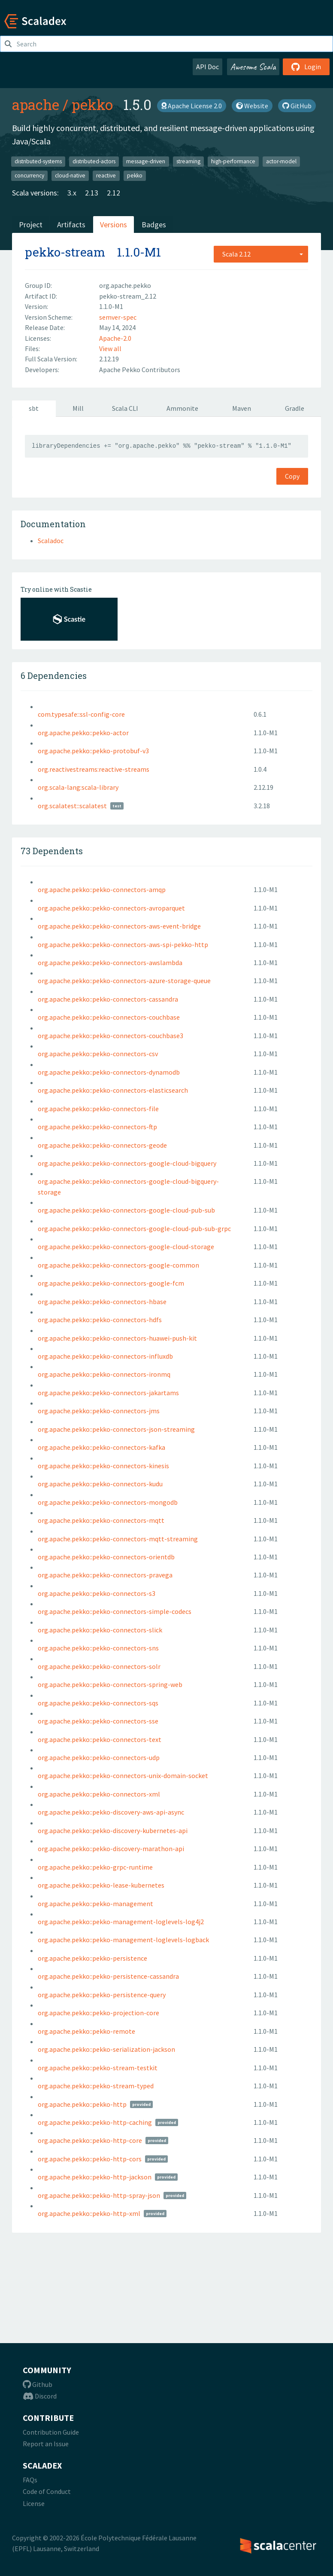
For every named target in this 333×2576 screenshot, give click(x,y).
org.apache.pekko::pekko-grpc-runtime (95, 1867)
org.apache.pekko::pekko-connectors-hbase (102, 1301)
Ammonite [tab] (182, 408)
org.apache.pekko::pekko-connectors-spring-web (110, 1684)
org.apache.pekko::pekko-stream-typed (96, 2085)
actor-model (281, 161)
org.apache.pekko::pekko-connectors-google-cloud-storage (126, 1246)
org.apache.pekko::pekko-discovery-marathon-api (111, 1848)
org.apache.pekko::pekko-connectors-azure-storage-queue (124, 980)
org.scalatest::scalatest (72, 805)
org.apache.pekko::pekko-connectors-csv (98, 1053)
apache (35, 104)
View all (110, 348)
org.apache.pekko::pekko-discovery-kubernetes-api (113, 1830)
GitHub (297, 105)
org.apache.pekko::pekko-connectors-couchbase (109, 1017)
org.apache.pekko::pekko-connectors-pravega (105, 1575)
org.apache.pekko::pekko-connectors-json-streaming (116, 1429)
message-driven (145, 161)
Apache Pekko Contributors (139, 369)
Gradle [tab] (294, 408)
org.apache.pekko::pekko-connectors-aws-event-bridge (119, 926)
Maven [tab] (241, 408)
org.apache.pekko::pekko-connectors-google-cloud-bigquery (127, 1163)
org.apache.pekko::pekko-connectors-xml (99, 1794)
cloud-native (70, 175)
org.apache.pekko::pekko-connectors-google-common (118, 1265)
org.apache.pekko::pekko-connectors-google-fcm (111, 1283)
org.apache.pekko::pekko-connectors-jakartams (108, 1392)
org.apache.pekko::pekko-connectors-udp (99, 1757)
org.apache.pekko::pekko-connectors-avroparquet (111, 908)
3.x (71, 193)
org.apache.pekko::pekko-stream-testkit (97, 2067)
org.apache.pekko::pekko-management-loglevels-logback (123, 1939)
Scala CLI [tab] (125, 408)
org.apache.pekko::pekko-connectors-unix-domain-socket (123, 1775)
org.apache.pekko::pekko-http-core (90, 2140)
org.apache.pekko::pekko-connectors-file (98, 1108)
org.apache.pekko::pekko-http (82, 2104)
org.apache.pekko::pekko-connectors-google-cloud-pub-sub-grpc (134, 1228)
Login (306, 66)
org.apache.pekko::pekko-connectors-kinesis (103, 1465)
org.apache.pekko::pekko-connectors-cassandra (108, 999)
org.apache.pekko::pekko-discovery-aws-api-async (111, 1812)
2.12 (113, 193)
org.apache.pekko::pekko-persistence (92, 1958)
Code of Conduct (47, 2491)
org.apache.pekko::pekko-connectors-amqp (102, 889)
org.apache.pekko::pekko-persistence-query (102, 1994)
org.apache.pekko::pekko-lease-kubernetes (101, 1885)
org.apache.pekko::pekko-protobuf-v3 (93, 750)
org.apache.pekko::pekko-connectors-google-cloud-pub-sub (126, 1210)
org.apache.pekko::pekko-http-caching (95, 2122)
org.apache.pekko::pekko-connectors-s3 (96, 1593)
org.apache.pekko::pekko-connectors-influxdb (105, 1356)
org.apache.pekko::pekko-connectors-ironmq (104, 1374)
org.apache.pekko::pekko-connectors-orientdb (106, 1556)
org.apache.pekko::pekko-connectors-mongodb (108, 1502)
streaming (188, 161)
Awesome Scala (253, 66)
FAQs (30, 2479)
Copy (292, 476)
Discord (40, 2396)
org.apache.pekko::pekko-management (95, 1903)
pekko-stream (65, 252)
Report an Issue (46, 2443)
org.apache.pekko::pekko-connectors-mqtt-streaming (118, 1538)
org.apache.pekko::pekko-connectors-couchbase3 (110, 1035)
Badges (154, 224)
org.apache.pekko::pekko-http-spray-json (99, 2195)
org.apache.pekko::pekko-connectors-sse (98, 1721)
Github (37, 2384)
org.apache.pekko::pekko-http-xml (89, 2213)
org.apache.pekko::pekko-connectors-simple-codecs (114, 1611)
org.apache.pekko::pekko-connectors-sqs (98, 1703)
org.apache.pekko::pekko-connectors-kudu (100, 1483)
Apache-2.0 (115, 338)
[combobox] (261, 254)
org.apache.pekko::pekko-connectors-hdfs (100, 1319)
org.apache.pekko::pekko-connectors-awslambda (110, 962)
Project (30, 224)
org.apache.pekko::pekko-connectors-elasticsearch (113, 1090)
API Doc (207, 66)
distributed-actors (94, 161)
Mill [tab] (78, 408)
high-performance (233, 161)
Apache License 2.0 (191, 105)
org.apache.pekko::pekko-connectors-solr (99, 1666)
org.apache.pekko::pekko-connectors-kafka (101, 1447)
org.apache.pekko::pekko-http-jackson (94, 2177)
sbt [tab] (34, 408)
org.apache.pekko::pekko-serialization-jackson (106, 2049)
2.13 (91, 193)
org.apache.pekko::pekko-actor (83, 732)
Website (252, 105)
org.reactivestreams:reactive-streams (93, 769)
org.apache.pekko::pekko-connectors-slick (100, 1630)
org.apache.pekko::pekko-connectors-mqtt (101, 1520)
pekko (92, 104)
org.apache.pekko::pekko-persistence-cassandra (108, 1976)
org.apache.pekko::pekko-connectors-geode (102, 1145)
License (34, 2503)
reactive (106, 175)
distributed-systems (38, 161)
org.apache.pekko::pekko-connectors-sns (98, 1648)
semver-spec (117, 317)
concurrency (29, 175)
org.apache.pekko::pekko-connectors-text (99, 1739)
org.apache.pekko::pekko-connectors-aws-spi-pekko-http (123, 944)
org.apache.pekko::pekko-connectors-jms (99, 1410)
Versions (113, 224)
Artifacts (71, 224)
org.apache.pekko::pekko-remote (86, 2031)
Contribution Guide (51, 2432)
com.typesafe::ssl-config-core (81, 714)
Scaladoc (51, 540)
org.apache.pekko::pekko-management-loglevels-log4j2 (121, 1921)
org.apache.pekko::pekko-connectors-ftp (97, 1126)
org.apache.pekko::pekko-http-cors (90, 2158)
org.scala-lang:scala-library (78, 787)
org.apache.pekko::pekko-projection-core (98, 2012)
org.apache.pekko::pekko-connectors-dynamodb (109, 1072)
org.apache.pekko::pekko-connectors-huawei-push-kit (117, 1338)
